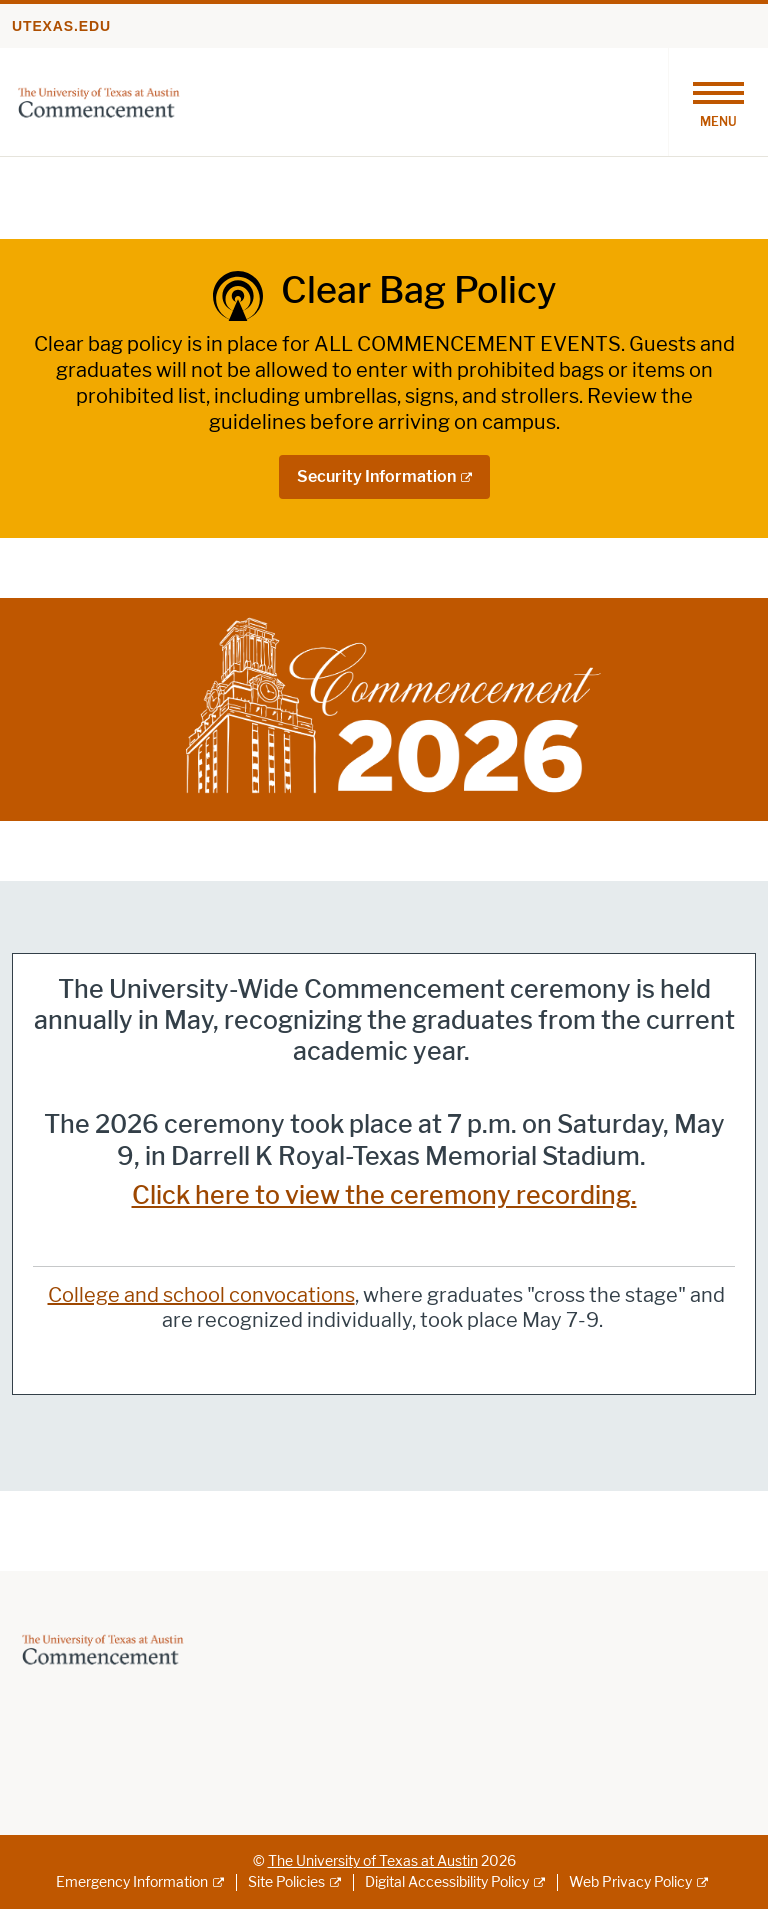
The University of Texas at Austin (373, 1861)
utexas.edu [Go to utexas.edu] (61, 26)
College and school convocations (201, 1295)
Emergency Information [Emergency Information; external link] (132, 1882)
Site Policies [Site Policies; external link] (286, 1882)
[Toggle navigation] (718, 102)
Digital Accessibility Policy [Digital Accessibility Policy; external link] (447, 1882)
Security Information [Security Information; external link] (376, 476)
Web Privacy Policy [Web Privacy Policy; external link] (630, 1882)
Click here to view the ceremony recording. (384, 1195)
